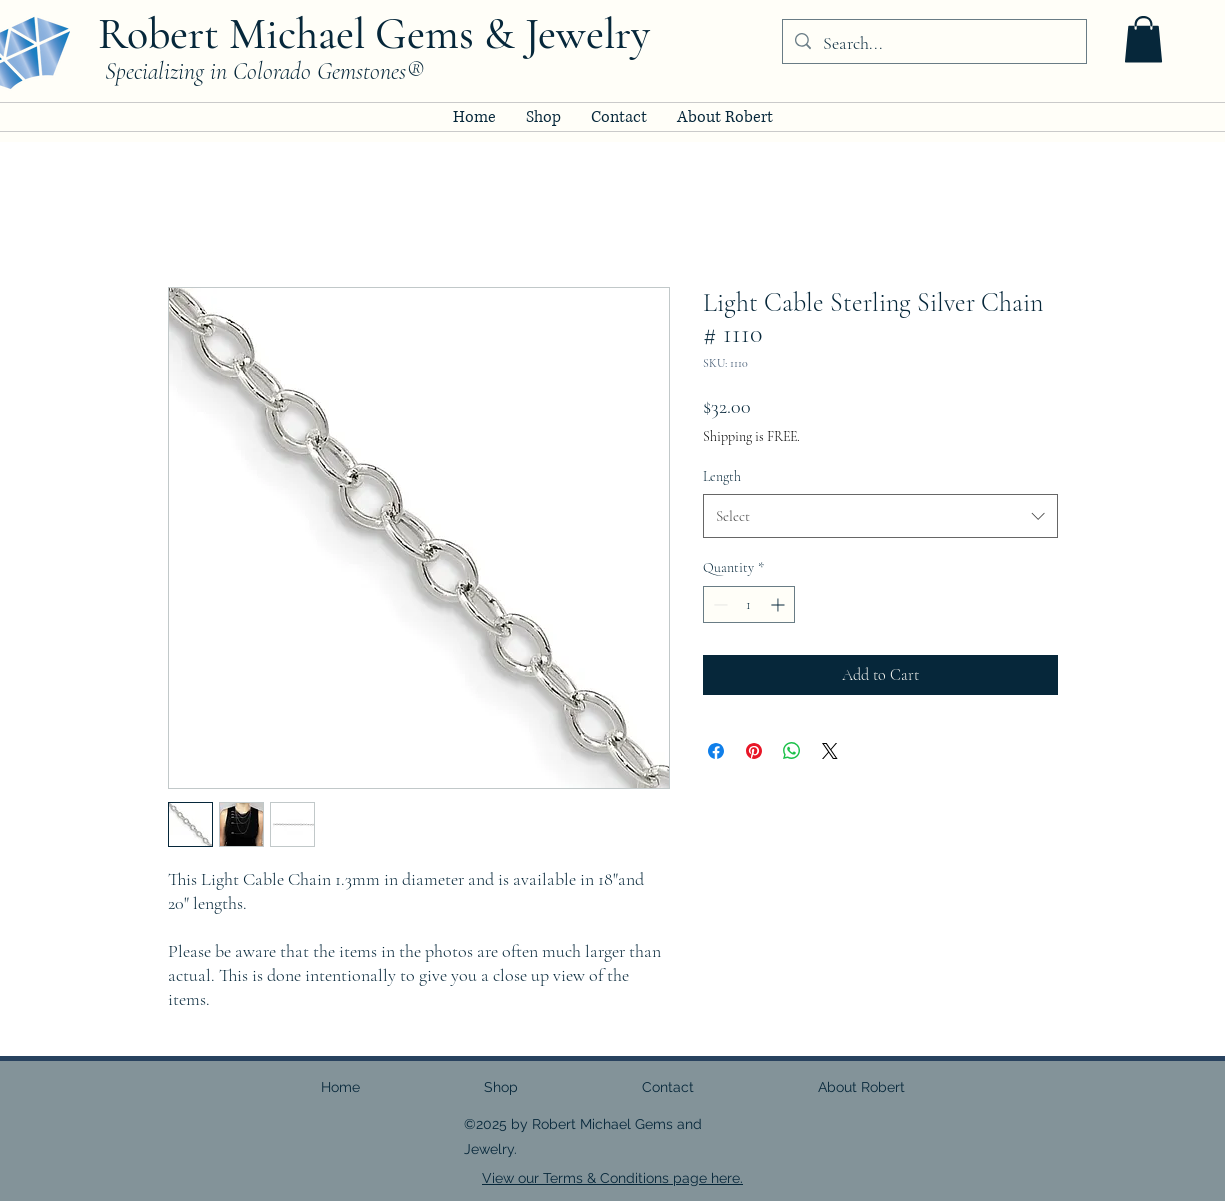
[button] (1143, 39)
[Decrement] (718, 604)
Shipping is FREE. (751, 436)
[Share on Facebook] (716, 751)
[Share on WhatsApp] (792, 751)
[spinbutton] (749, 604)
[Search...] (933, 44)
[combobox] (880, 516)
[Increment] (779, 604)
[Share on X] (830, 751)
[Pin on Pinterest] (754, 751)
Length (722, 476)
